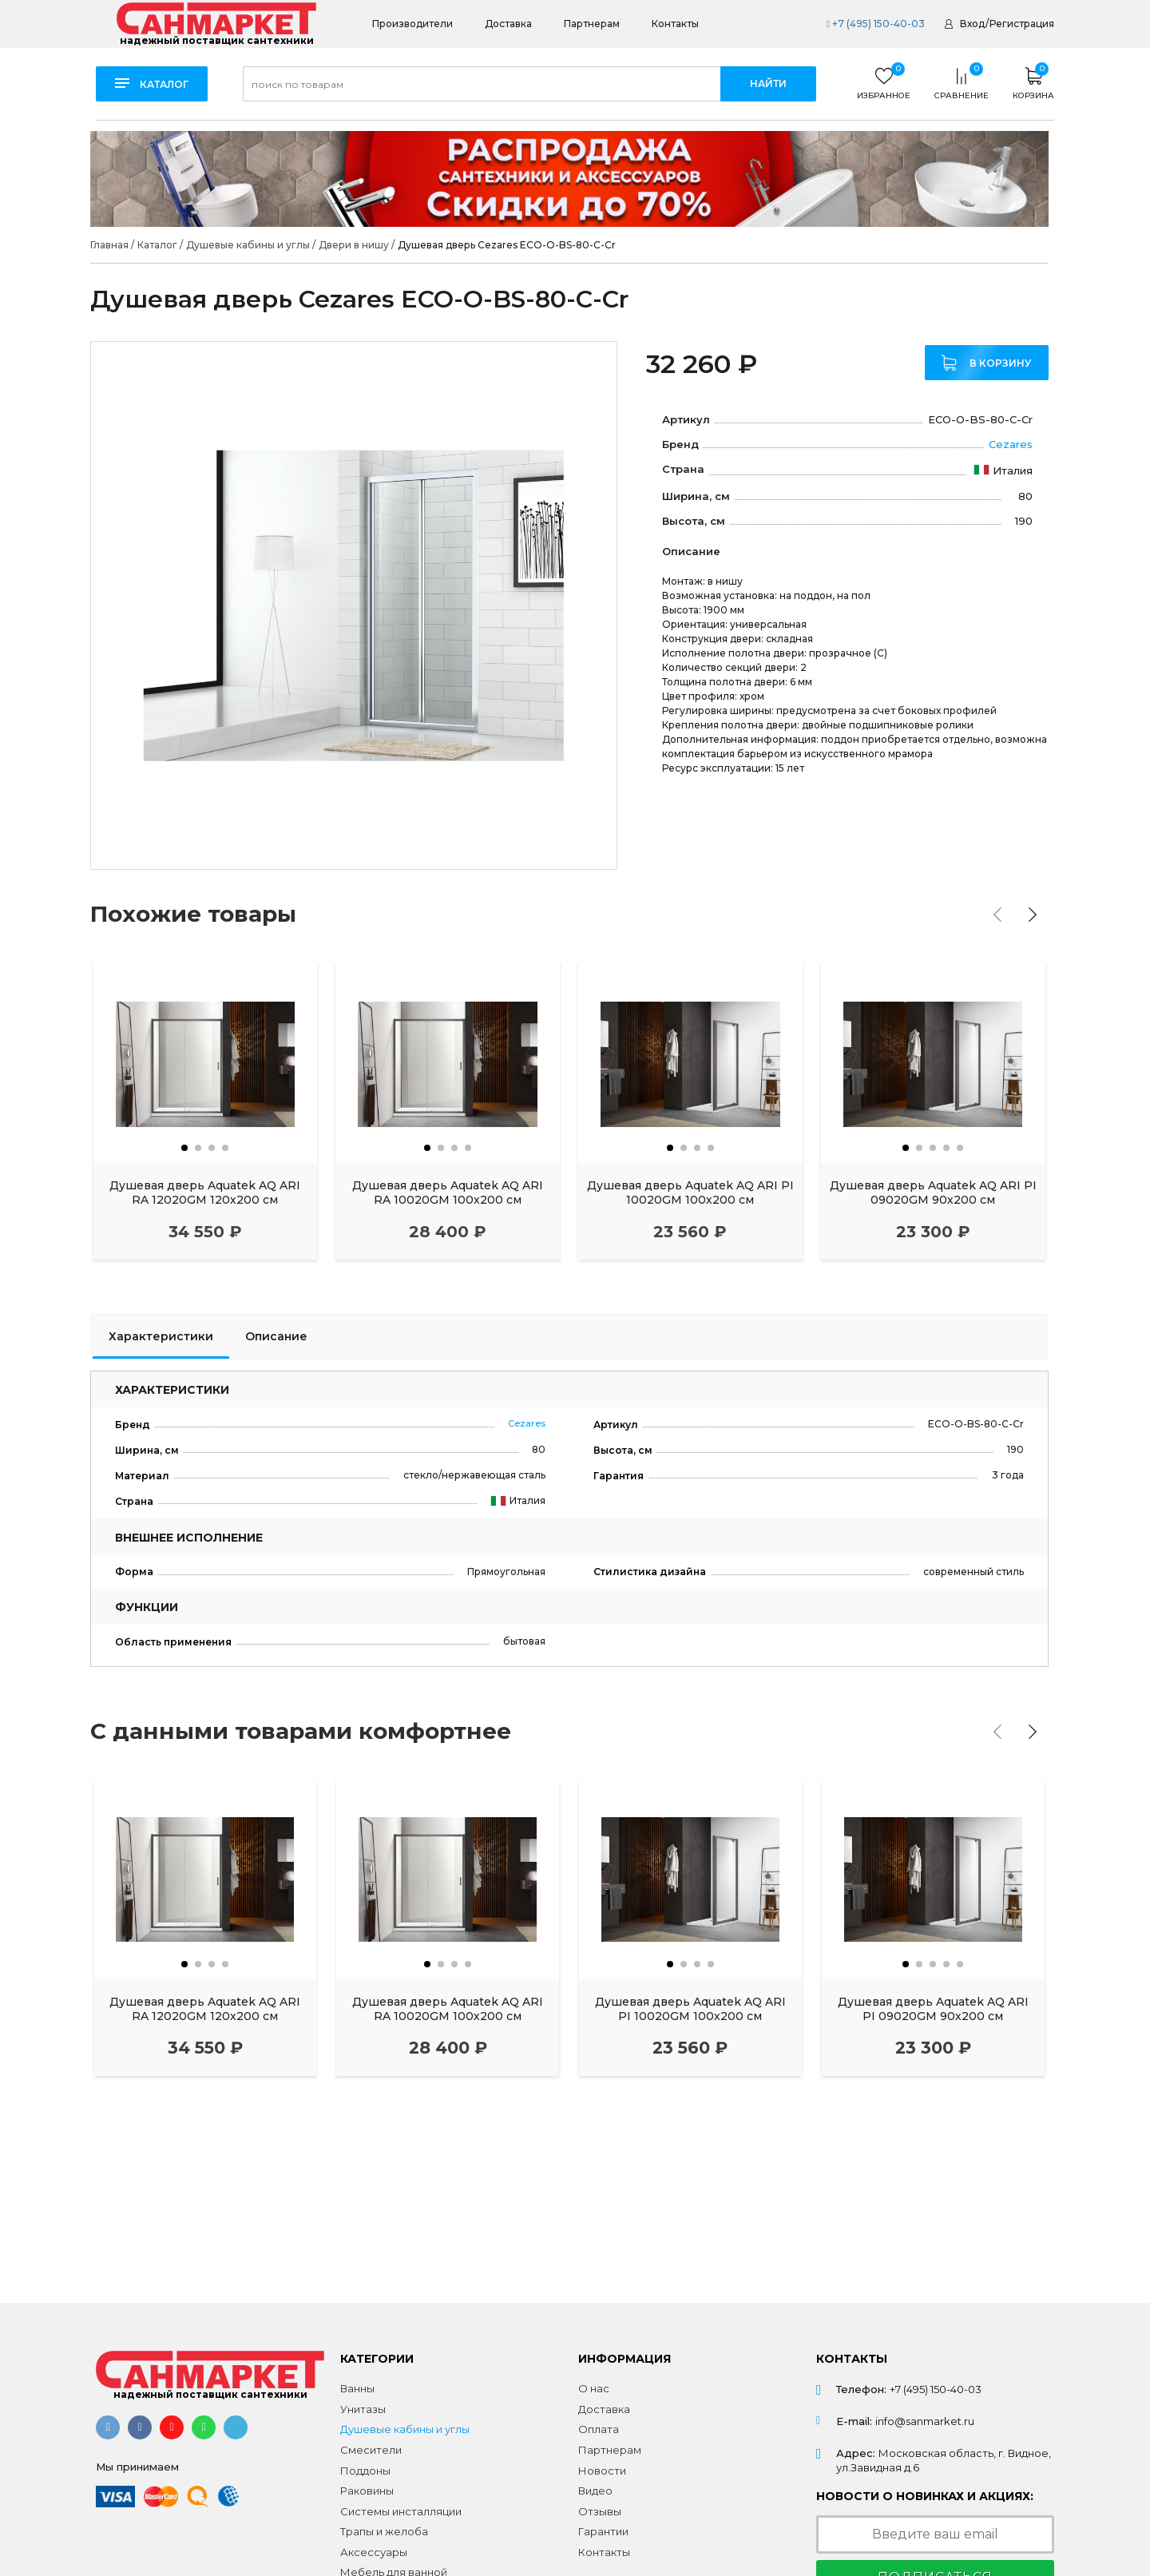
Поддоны (365, 2470)
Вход (972, 24)
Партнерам (592, 24)
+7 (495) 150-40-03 (875, 24)
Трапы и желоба (384, 2531)
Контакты (675, 24)
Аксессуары (373, 2552)
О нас (593, 2388)
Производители (412, 24)
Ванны (357, 2388)
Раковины (367, 2490)
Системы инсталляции (401, 2511)
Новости (602, 2470)
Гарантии (603, 2531)
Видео (595, 2490)
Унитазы (363, 2409)
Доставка (508, 24)
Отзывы (599, 2511)
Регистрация (1021, 24)
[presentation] (997, 915)
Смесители (371, 2449)
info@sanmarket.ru (924, 2421)
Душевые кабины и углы (405, 2429)
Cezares (1011, 444)
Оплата (598, 2429)
